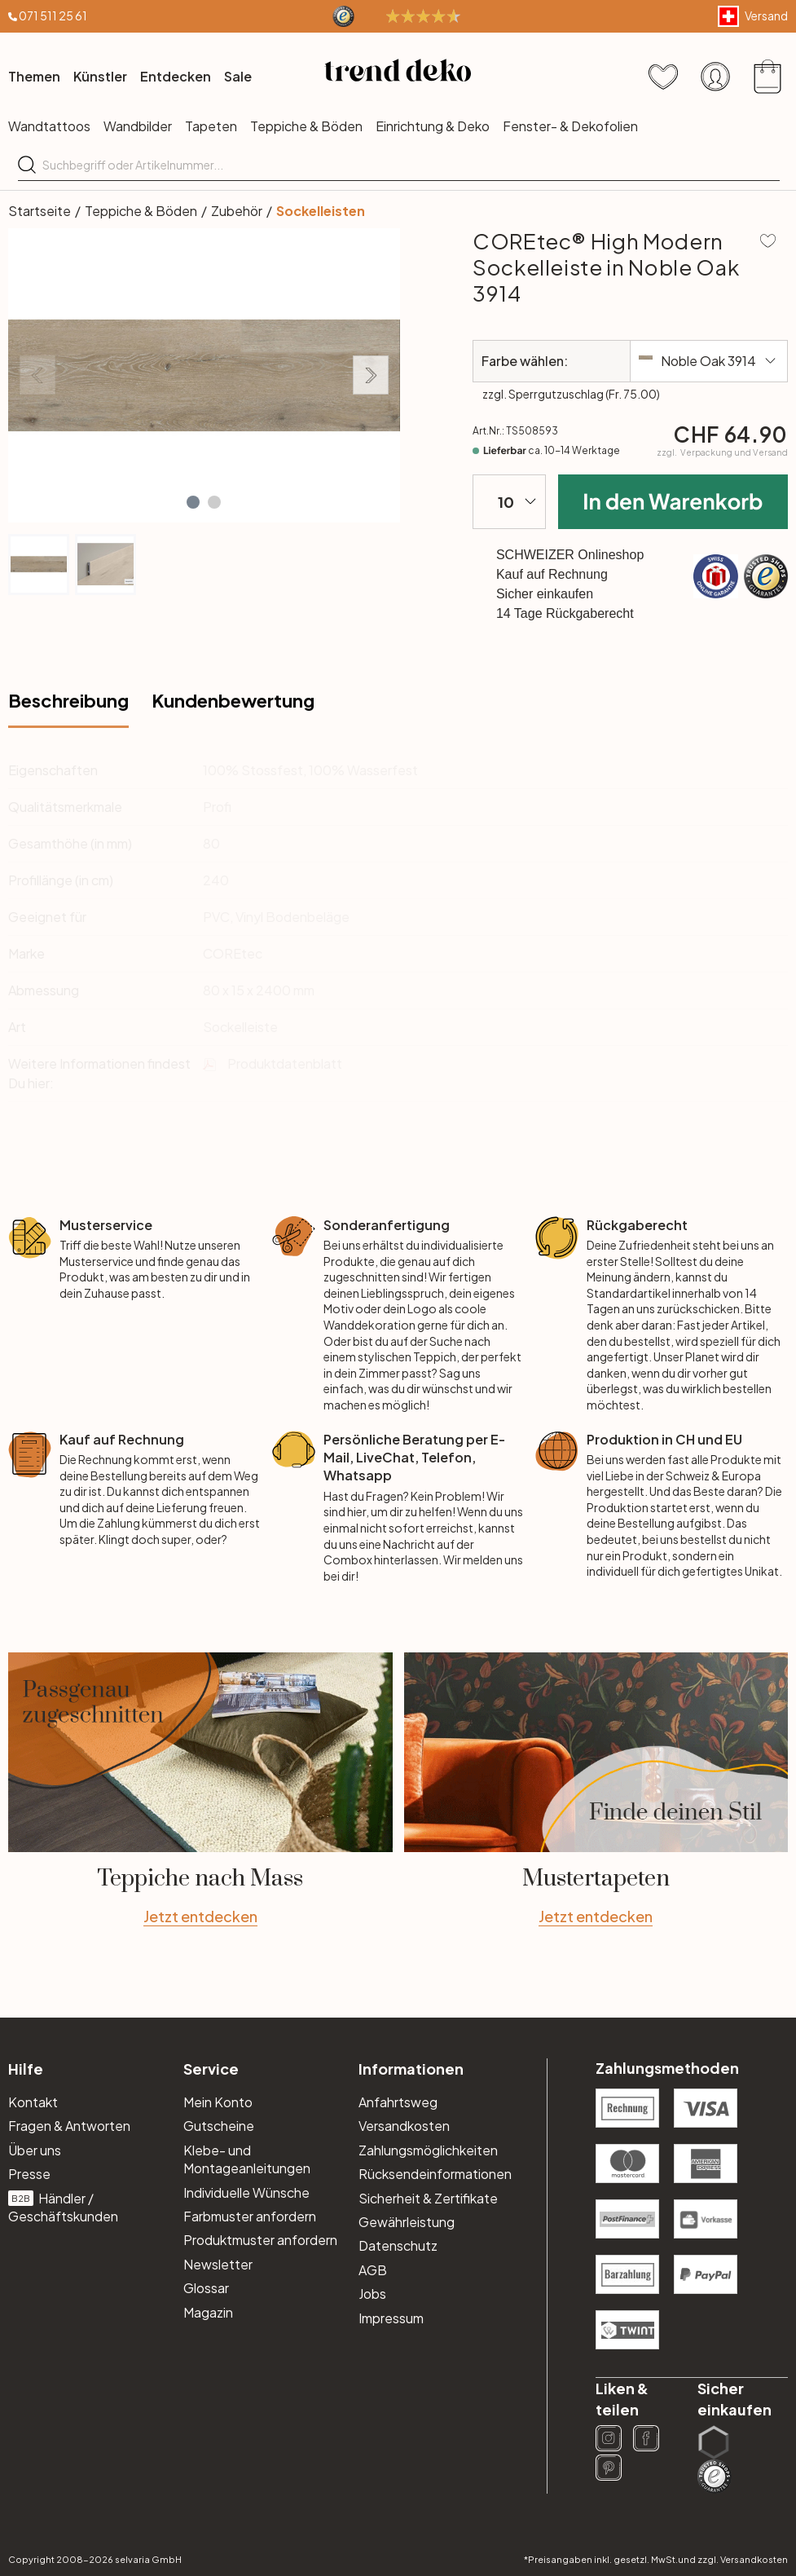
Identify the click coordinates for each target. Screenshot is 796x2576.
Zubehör (236, 210)
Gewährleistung (406, 2221)
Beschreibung (68, 700)
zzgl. (722, 452)
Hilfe (25, 2068)
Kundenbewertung (233, 700)
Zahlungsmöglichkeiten (428, 2150)
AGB (372, 2269)
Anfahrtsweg (398, 2102)
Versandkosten (404, 2125)
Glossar (206, 2287)
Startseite (39, 210)
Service (211, 2068)
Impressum (391, 2318)
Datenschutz (398, 2245)
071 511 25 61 (53, 15)
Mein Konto (218, 2102)
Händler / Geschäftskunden (63, 2207)
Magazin (208, 2312)
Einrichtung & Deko (433, 126)
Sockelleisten (320, 210)
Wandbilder (137, 126)
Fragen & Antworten (69, 2125)
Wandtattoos (49, 126)
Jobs (372, 2293)
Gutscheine (218, 2125)
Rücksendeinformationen (435, 2173)
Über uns (34, 2150)
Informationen (411, 2068)
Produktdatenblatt (284, 1063)
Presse (29, 2173)
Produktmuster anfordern (260, 2239)
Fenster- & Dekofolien (570, 126)
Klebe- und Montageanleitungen (246, 2159)
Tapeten (211, 126)
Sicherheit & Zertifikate (428, 2198)
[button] (193, 502)
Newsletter (218, 2264)
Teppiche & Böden (306, 126)
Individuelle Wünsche (246, 2192)
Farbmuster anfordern (249, 2216)
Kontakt (33, 2102)
